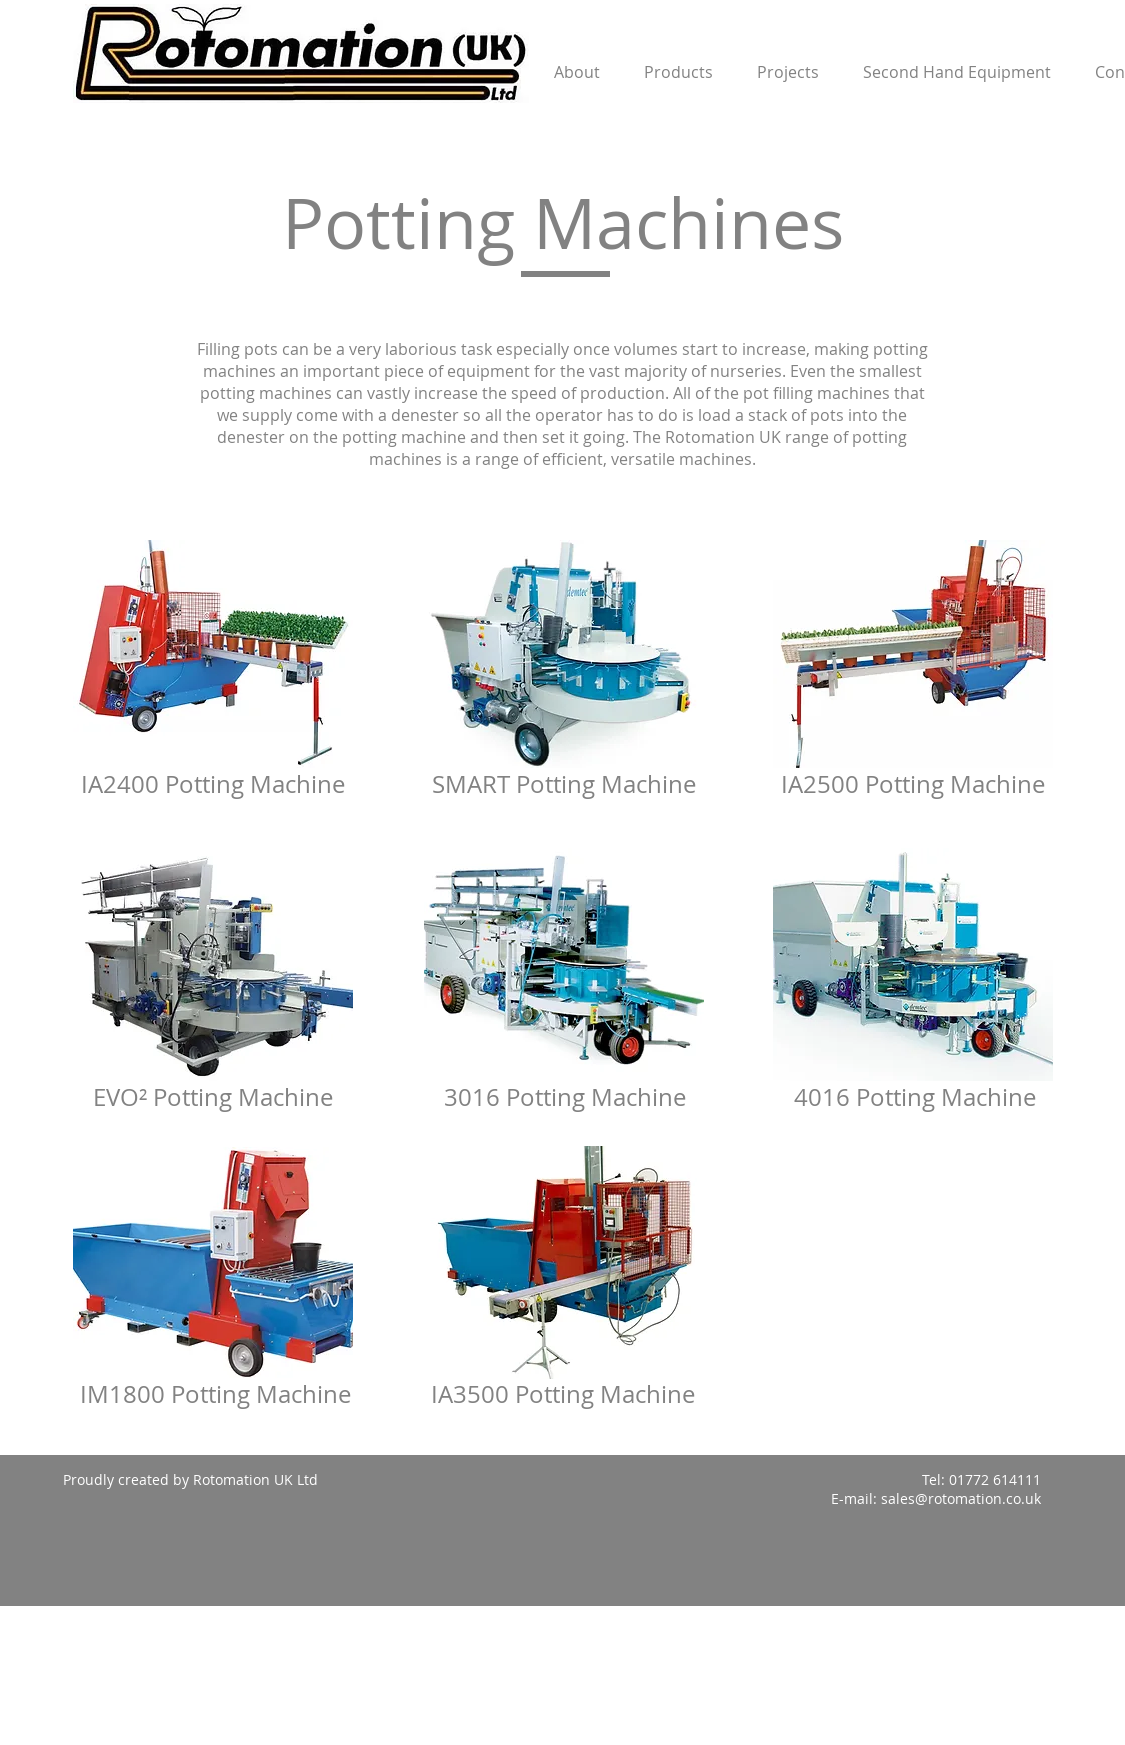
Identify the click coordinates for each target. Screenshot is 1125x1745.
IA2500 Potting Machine (913, 784)
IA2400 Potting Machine (213, 784)
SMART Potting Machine (564, 784)
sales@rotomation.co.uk (961, 1498)
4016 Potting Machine (915, 1097)
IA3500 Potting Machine (563, 1394)
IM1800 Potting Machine (215, 1394)
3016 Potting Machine (565, 1097)
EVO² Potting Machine (213, 1097)
